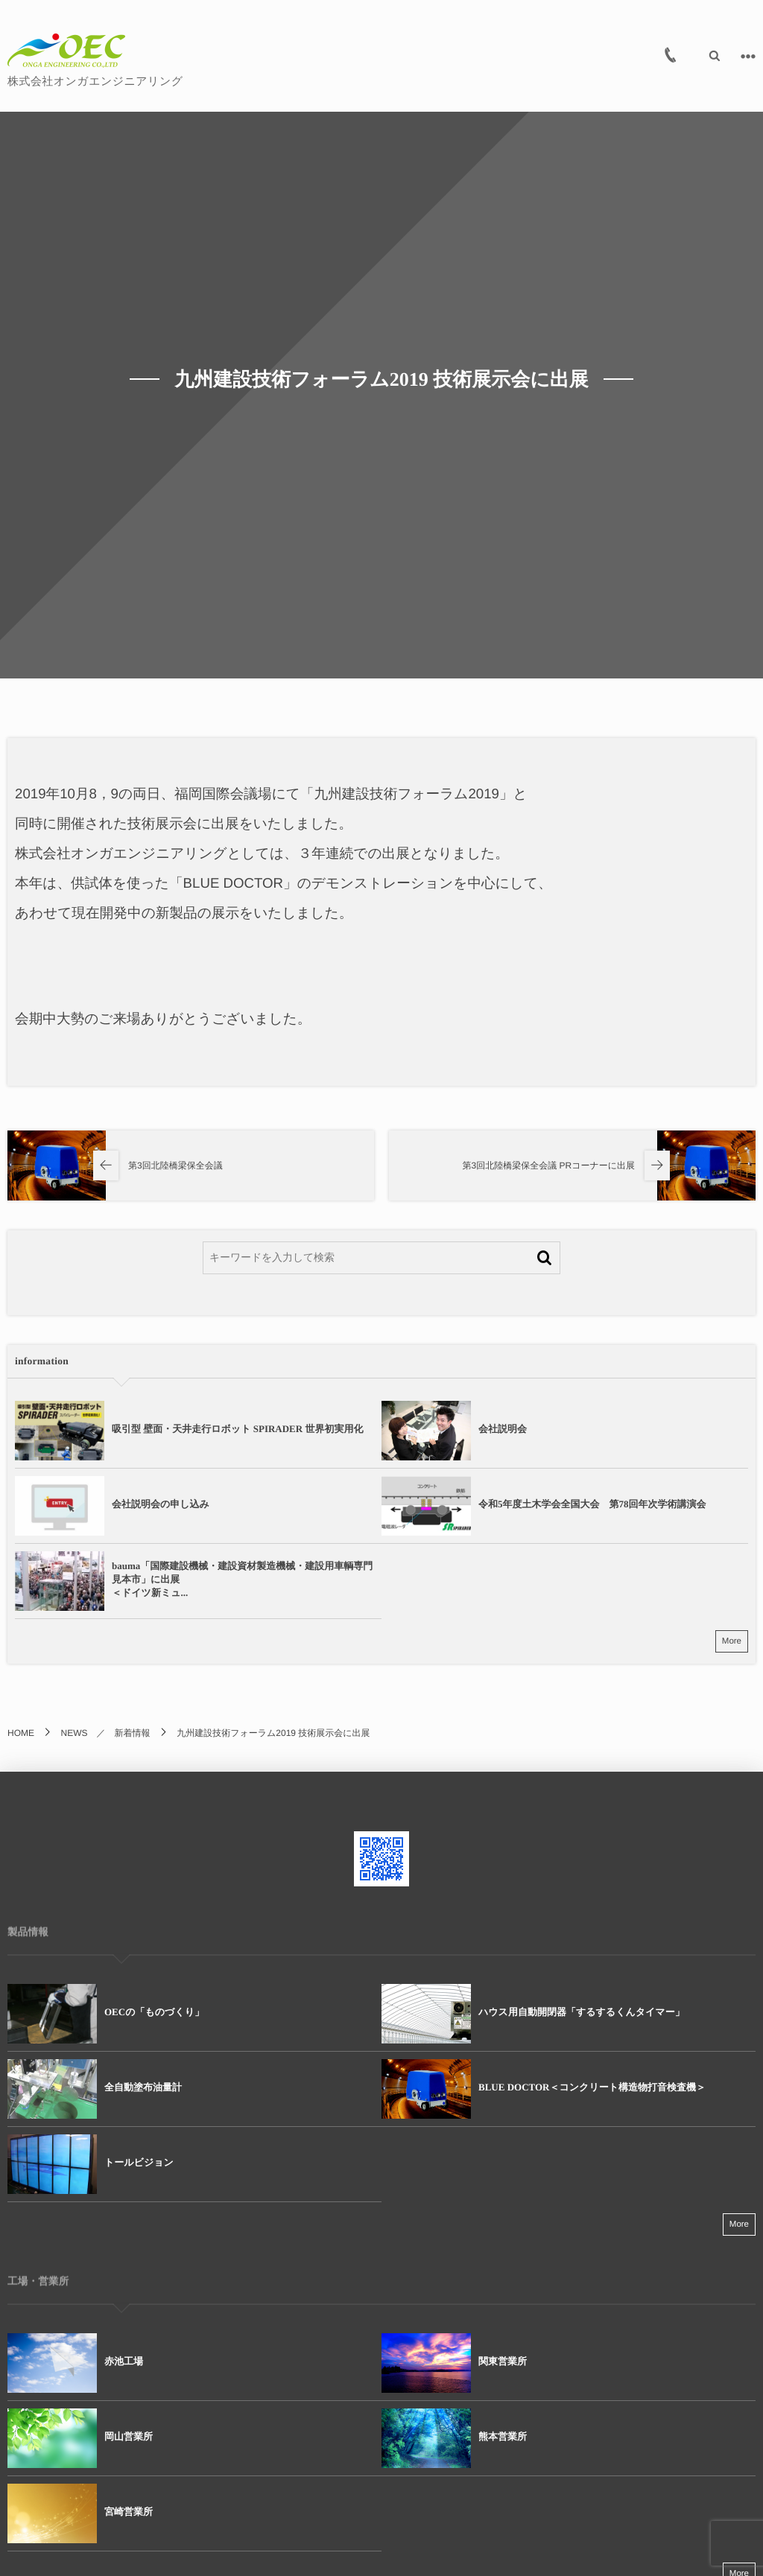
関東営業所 (502, 2361)
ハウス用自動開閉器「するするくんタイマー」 (581, 2011)
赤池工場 (123, 2361)
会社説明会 (502, 1428)
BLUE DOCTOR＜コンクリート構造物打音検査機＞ (592, 2087)
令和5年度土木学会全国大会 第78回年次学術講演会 (592, 1504)
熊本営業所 (502, 2436)
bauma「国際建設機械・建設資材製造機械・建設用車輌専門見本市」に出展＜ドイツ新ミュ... (242, 1579)
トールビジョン (139, 2162)
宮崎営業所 (128, 2511)
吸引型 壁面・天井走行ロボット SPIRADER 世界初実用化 (237, 1428)
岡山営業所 (128, 2436)
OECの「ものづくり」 (154, 2011)
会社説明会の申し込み (160, 1504)
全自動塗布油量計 (143, 2087)
